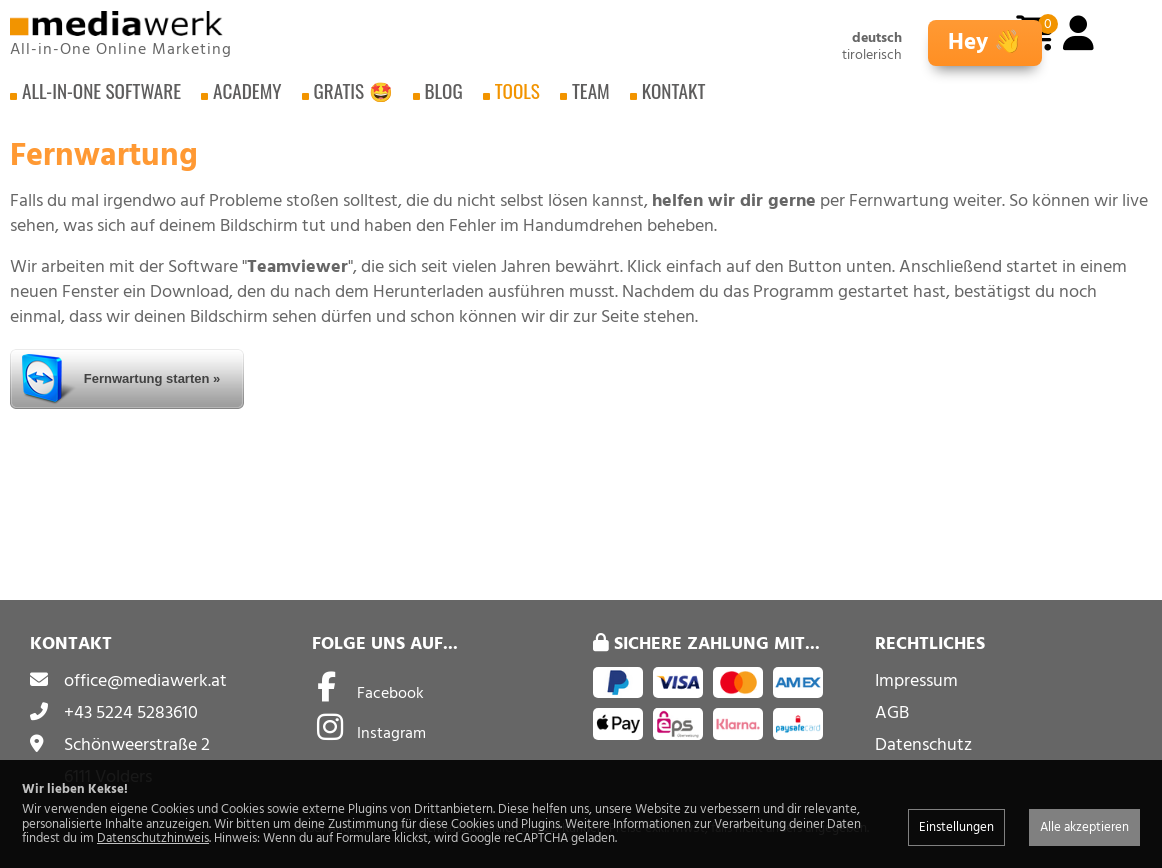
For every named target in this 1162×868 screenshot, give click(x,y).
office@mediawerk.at (145, 680)
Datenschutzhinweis (153, 838)
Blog (444, 99)
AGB (892, 712)
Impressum (916, 680)
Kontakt (674, 99)
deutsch (877, 38)
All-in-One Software (101, 99)
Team (591, 99)
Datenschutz (923, 744)
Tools (517, 99)
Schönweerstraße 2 (137, 744)
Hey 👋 (985, 42)
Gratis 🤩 (353, 99)
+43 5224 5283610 (131, 712)
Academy (247, 99)
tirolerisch (872, 55)
